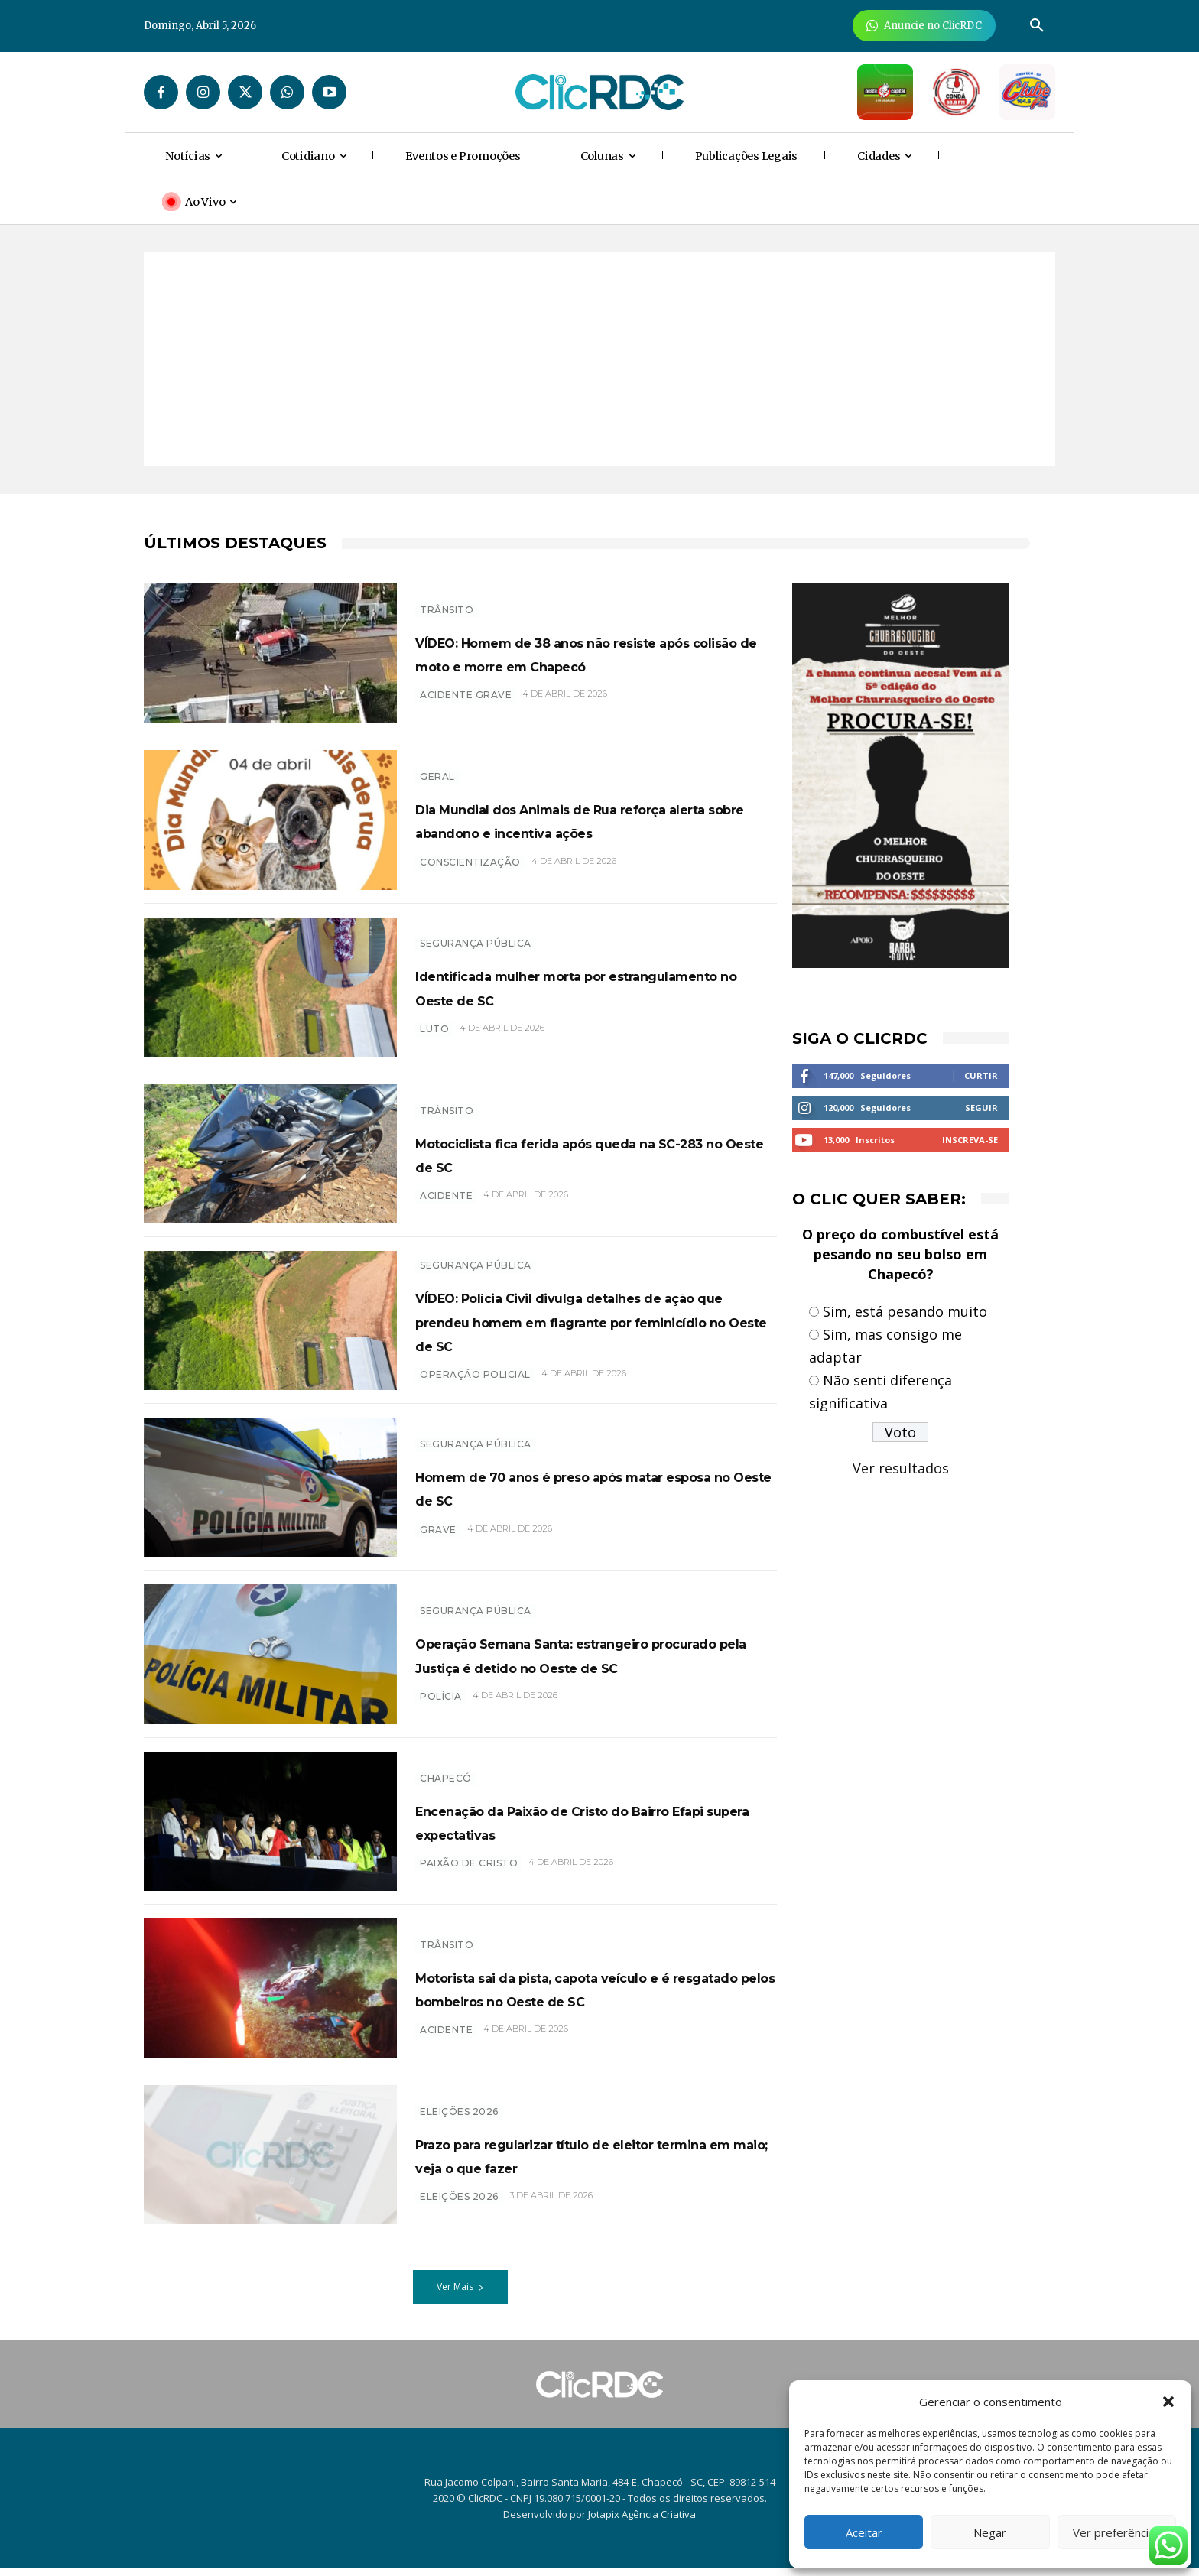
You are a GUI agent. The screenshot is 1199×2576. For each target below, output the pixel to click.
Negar (989, 2532)
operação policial (475, 1390)
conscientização (470, 873)
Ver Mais (460, 2295)
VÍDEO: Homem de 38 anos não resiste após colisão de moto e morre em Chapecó (572, 652)
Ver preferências (1117, 2532)
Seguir (981, 1107)
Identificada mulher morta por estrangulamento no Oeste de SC (583, 986)
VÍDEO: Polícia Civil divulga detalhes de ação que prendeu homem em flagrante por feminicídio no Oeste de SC (596, 1324)
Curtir (981, 1075)
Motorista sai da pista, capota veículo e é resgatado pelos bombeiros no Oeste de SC (562, 1996)
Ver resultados (901, 1468)
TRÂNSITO (446, 597)
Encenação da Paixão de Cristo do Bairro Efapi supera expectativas (585, 1828)
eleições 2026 (459, 2217)
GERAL (437, 765)
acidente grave (466, 707)
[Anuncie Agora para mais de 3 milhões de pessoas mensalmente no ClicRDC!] (924, 25)
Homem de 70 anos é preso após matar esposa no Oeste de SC (579, 1495)
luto (434, 1029)
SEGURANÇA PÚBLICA (475, 943)
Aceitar (864, 2532)
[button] (1168, 2401)
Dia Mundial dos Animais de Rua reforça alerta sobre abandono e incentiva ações (577, 820)
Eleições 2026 (459, 2107)
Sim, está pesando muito (905, 1311)
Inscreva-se (970, 1139)
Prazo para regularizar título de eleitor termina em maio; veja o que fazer (595, 2162)
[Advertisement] (599, 359)
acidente (446, 1195)
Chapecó (446, 1786)
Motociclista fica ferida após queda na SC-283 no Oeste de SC (591, 1153)
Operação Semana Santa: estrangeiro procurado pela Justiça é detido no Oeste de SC (590, 1661)
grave (438, 1537)
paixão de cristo (469, 1871)
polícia (441, 1716)
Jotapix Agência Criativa (642, 2522)
